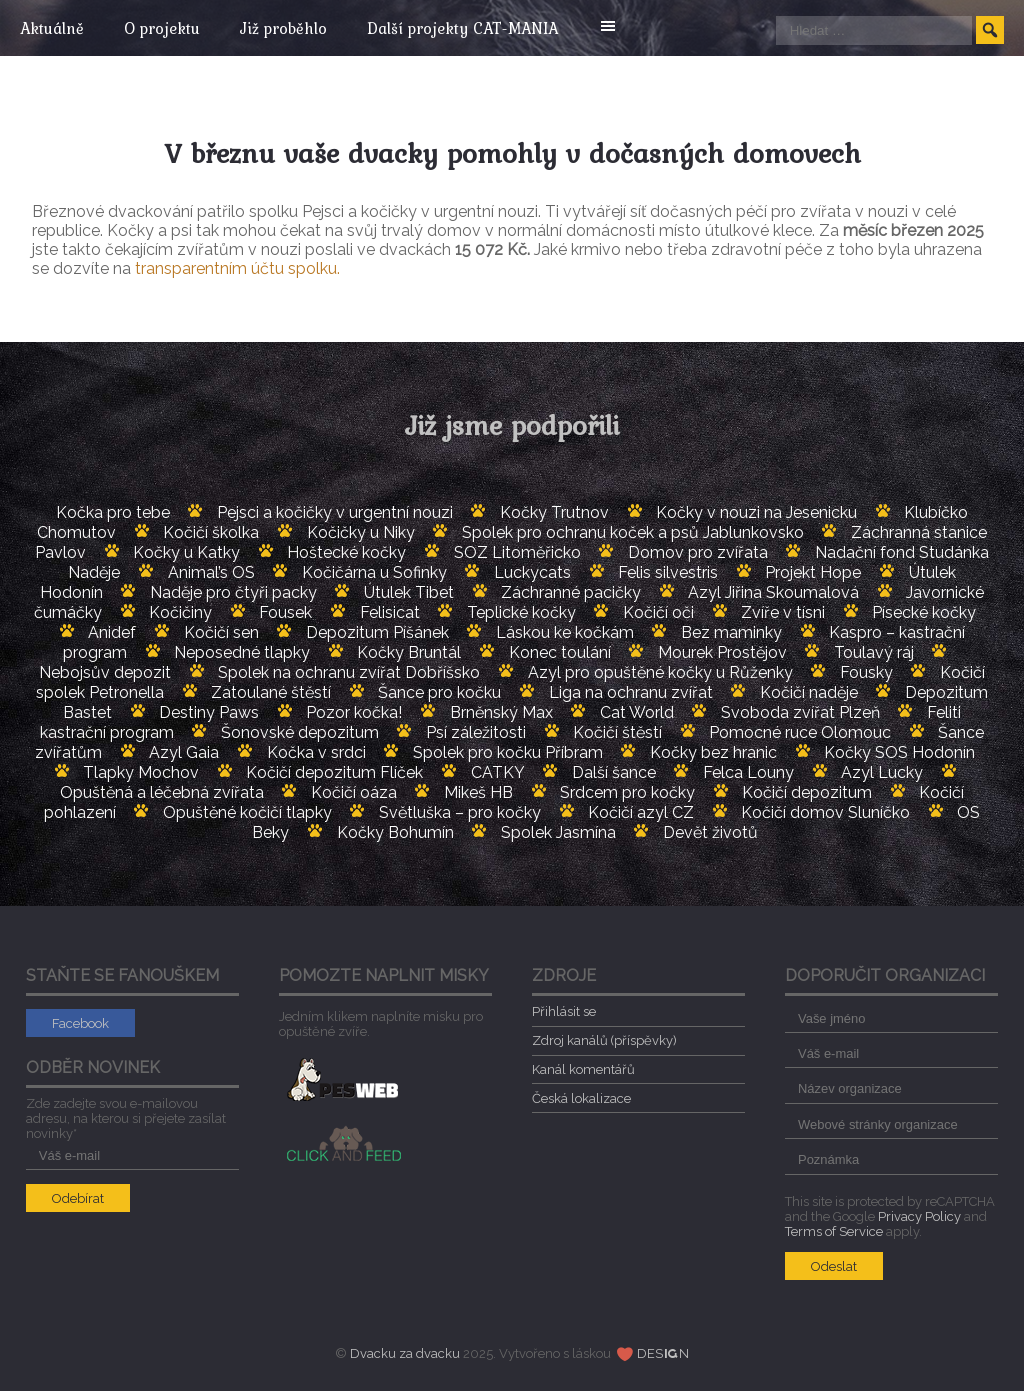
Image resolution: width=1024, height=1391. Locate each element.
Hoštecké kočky (346, 552)
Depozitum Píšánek (377, 632)
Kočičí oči (658, 612)
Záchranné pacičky (571, 592)
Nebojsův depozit (105, 672)
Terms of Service (834, 1231)
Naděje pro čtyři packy (233, 592)
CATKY (498, 772)
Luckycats (532, 572)
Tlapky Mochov (141, 772)
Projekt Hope (813, 572)
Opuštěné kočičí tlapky (247, 812)
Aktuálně (52, 28)
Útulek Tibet (409, 592)
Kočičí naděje (809, 692)
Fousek (285, 612)
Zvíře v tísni (783, 612)
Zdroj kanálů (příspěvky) (604, 1040)
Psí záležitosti (476, 732)
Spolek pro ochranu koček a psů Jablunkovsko (633, 532)
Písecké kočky (924, 612)
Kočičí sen (221, 632)
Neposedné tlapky (242, 652)
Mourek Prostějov (722, 652)
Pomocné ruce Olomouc (800, 732)
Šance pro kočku (439, 692)
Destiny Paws (209, 712)
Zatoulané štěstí (271, 692)
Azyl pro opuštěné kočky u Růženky (660, 672)
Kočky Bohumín (395, 832)
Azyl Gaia (184, 752)
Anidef (112, 632)
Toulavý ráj (874, 652)
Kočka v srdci (316, 752)
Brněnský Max (501, 712)
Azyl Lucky (882, 772)
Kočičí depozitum (807, 792)
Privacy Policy (919, 1216)
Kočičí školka (211, 532)
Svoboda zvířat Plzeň (800, 712)
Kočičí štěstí (617, 732)
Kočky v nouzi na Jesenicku (756, 512)
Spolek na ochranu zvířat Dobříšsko (349, 672)
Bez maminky (731, 632)
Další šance (614, 772)
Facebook (80, 1023)
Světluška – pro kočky (460, 812)
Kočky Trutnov (554, 512)
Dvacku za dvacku (405, 1353)
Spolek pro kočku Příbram (508, 752)
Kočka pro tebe (113, 512)
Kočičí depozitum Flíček (334, 772)
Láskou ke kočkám (565, 632)
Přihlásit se (564, 1011)
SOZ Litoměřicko (517, 552)
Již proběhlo (293, 28)
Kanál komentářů (583, 1069)
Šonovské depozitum (300, 732)
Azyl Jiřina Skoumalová (773, 592)
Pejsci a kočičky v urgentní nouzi (335, 512)
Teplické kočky (521, 612)
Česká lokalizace (581, 1098)
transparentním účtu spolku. (237, 268)
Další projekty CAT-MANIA (477, 28)
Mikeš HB (478, 792)
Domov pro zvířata (698, 552)
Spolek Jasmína (558, 832)
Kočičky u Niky (361, 532)
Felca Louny (748, 772)
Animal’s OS (211, 572)
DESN (663, 1353)
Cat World (637, 712)
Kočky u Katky (186, 552)
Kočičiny (180, 612)
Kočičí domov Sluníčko (825, 812)
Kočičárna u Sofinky (374, 572)
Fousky (866, 672)
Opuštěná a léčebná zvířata (162, 792)
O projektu (167, 28)
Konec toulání (560, 652)
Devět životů (710, 832)
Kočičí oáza (354, 792)
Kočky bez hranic (713, 752)
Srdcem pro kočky (627, 792)
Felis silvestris (668, 572)
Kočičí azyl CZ (641, 812)
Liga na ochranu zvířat (631, 692)
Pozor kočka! (354, 712)
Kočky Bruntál (409, 652)
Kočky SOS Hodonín (899, 752)
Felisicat (390, 612)
